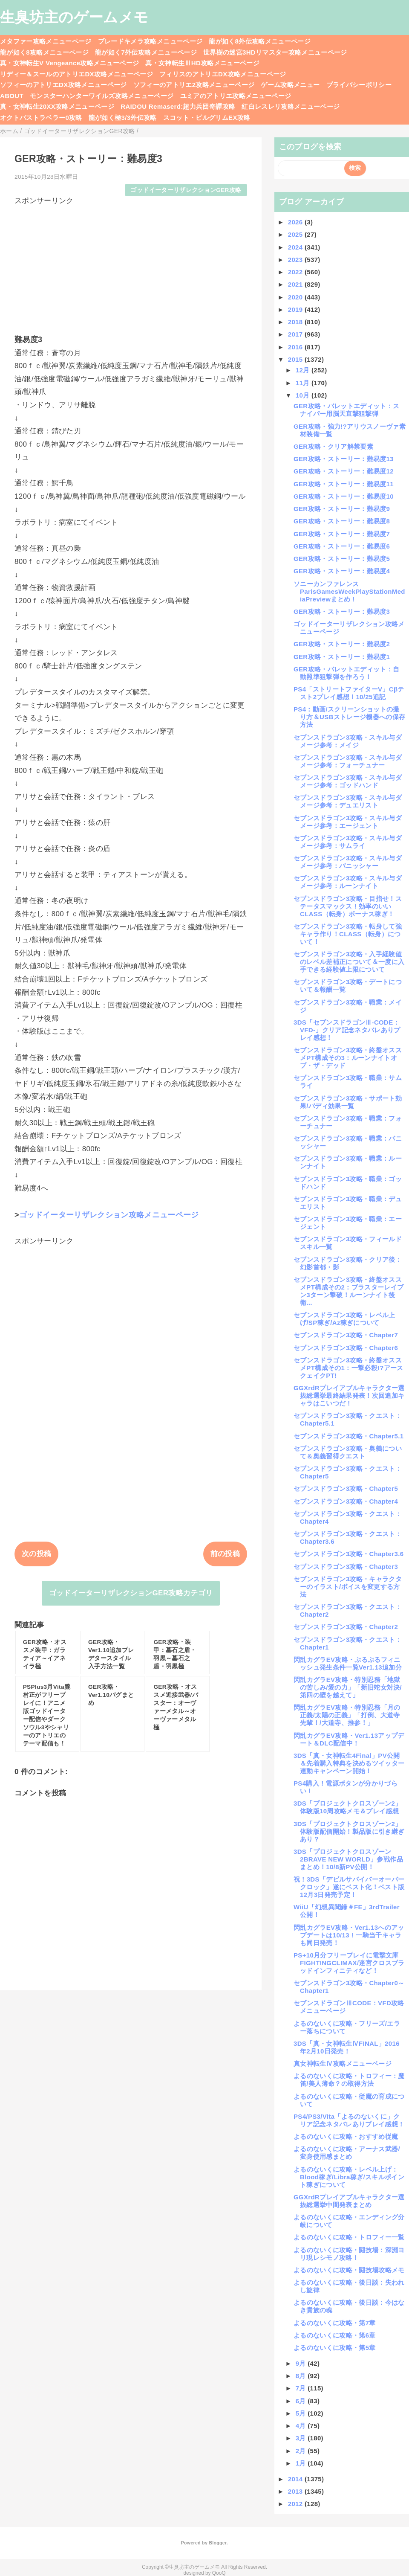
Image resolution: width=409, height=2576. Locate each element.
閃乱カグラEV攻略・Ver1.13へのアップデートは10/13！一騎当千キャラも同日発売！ (349, 1935)
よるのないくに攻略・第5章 (335, 2347)
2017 (296, 334)
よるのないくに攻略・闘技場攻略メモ (349, 2270)
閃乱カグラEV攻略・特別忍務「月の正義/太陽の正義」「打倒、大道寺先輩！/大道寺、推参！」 (347, 1715)
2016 (296, 347)
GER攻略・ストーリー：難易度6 (342, 546)
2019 (296, 309)
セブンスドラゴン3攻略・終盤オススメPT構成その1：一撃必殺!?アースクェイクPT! (348, 1367)
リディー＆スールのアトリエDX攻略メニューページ (76, 74)
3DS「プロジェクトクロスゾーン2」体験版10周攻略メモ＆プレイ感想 (348, 1807)
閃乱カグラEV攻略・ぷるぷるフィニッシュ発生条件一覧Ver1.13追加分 (348, 1663)
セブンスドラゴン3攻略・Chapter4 (346, 1501)
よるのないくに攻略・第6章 (335, 2335)
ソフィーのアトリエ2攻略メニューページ (194, 84)
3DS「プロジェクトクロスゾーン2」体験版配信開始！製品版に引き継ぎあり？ (349, 1831)
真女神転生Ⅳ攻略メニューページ (343, 2063)
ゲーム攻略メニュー (290, 84)
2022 (296, 272)
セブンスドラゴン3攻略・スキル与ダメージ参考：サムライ (348, 841)
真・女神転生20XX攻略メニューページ (57, 106)
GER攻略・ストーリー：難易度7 (342, 533)
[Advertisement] (130, 265)
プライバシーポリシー (359, 84)
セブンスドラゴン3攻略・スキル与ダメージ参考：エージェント (348, 821)
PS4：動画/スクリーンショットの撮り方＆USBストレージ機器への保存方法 (349, 717)
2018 (296, 321)
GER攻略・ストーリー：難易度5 (342, 558)
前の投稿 (225, 1554)
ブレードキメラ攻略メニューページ (150, 41)
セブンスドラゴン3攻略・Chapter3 (346, 1566)
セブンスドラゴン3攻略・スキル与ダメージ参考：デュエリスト (348, 801)
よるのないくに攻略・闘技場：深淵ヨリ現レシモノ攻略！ (349, 2253)
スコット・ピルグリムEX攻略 (207, 117)
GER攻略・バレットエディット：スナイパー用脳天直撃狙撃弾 (346, 409)
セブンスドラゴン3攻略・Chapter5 (346, 1488)
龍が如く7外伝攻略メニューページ (146, 52)
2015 (296, 359)
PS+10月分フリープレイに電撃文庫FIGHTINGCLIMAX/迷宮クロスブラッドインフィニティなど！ (349, 1963)
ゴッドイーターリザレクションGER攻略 (185, 190)
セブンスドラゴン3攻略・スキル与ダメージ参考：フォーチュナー (348, 761)
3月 (302, 2438)
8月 (302, 2375)
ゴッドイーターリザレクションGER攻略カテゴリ (131, 1593)
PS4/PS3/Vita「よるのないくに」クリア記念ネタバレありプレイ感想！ (349, 2120)
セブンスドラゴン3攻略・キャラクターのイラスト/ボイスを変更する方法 (348, 1586)
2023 (296, 259)
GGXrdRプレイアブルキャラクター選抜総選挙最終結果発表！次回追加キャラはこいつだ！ (349, 1395)
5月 (302, 2413)
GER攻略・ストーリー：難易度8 (342, 521)
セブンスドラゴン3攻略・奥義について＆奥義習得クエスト (348, 1452)
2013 (296, 2491)
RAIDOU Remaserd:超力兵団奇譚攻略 (178, 106)
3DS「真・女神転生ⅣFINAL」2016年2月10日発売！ (347, 2047)
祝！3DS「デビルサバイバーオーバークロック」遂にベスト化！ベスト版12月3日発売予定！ (349, 1887)
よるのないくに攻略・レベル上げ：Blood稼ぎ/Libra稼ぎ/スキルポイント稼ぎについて (349, 2177)
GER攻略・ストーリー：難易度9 (342, 508)
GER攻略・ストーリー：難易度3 (342, 611)
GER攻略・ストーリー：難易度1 (342, 656)
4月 (302, 2425)
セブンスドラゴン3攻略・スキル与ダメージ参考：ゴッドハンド (348, 781)
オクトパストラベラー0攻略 (41, 117)
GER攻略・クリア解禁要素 (333, 446)
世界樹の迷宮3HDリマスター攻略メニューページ (275, 52)
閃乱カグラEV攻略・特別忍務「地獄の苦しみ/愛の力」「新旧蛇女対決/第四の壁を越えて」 (348, 1687)
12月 (303, 370)
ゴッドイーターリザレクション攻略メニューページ (109, 1215)
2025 (296, 234)
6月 (302, 2401)
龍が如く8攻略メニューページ (44, 52)
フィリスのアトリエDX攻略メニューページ (222, 74)
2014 (296, 2479)
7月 (302, 2388)
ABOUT (11, 95)
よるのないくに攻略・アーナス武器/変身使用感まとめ (347, 2152)
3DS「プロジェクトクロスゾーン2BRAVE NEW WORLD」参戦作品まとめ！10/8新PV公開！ (348, 1859)
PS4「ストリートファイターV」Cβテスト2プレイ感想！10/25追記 (349, 692)
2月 (302, 2450)
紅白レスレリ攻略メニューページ (291, 106)
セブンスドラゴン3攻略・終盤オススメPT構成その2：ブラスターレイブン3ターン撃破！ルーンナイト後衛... (348, 1291)
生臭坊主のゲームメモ (74, 17)
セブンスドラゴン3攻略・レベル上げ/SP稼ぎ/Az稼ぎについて (344, 1318)
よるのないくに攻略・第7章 (335, 2322)
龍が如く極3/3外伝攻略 (123, 117)
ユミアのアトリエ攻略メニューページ (235, 95)
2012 (296, 2503)
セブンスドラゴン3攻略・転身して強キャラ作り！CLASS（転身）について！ (348, 934)
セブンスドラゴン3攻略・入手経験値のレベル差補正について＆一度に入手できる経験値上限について (349, 961)
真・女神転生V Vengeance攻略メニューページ (69, 63)
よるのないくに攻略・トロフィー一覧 (349, 2237)
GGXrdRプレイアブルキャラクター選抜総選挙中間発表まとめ (349, 2200)
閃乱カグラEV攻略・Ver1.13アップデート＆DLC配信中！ (349, 1739)
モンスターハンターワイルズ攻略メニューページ (101, 95)
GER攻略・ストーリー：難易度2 (342, 644)
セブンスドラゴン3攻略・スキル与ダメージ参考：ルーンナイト (348, 881)
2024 (296, 247)
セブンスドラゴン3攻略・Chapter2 (346, 1626)
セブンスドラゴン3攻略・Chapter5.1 (348, 1436)
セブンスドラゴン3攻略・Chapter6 (346, 1347)
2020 (296, 297)
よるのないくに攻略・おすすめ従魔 (346, 2136)
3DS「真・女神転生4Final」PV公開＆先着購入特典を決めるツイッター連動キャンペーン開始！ (349, 1763)
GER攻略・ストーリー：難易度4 (342, 571)
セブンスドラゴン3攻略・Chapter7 (346, 1335)
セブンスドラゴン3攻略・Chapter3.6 (348, 1553)
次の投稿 (36, 1554)
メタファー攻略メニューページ (46, 41)
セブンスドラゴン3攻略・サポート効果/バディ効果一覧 (348, 1102)
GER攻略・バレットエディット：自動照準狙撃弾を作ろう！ (346, 672)
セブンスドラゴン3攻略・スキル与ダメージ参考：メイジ (348, 741)
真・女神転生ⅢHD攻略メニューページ (202, 63)
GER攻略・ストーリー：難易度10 (344, 496)
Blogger (217, 2542)
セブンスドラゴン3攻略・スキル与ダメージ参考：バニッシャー (348, 861)
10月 (303, 395)
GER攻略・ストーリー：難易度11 (344, 484)
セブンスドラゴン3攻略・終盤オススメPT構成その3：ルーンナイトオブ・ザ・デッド (348, 1057)
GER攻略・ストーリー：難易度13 (344, 458)
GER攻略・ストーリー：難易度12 (344, 471)
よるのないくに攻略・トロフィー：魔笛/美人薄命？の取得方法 (349, 2079)
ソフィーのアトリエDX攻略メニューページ (63, 84)
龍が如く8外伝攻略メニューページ (260, 41)
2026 (296, 222)
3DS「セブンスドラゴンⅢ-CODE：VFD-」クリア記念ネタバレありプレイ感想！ (347, 1030)
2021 (296, 284)
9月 (302, 2363)
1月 (302, 2463)
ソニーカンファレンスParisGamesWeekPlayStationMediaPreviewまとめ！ (349, 591)
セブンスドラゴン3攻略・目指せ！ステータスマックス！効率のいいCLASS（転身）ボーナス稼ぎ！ (348, 906)
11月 (303, 382)
